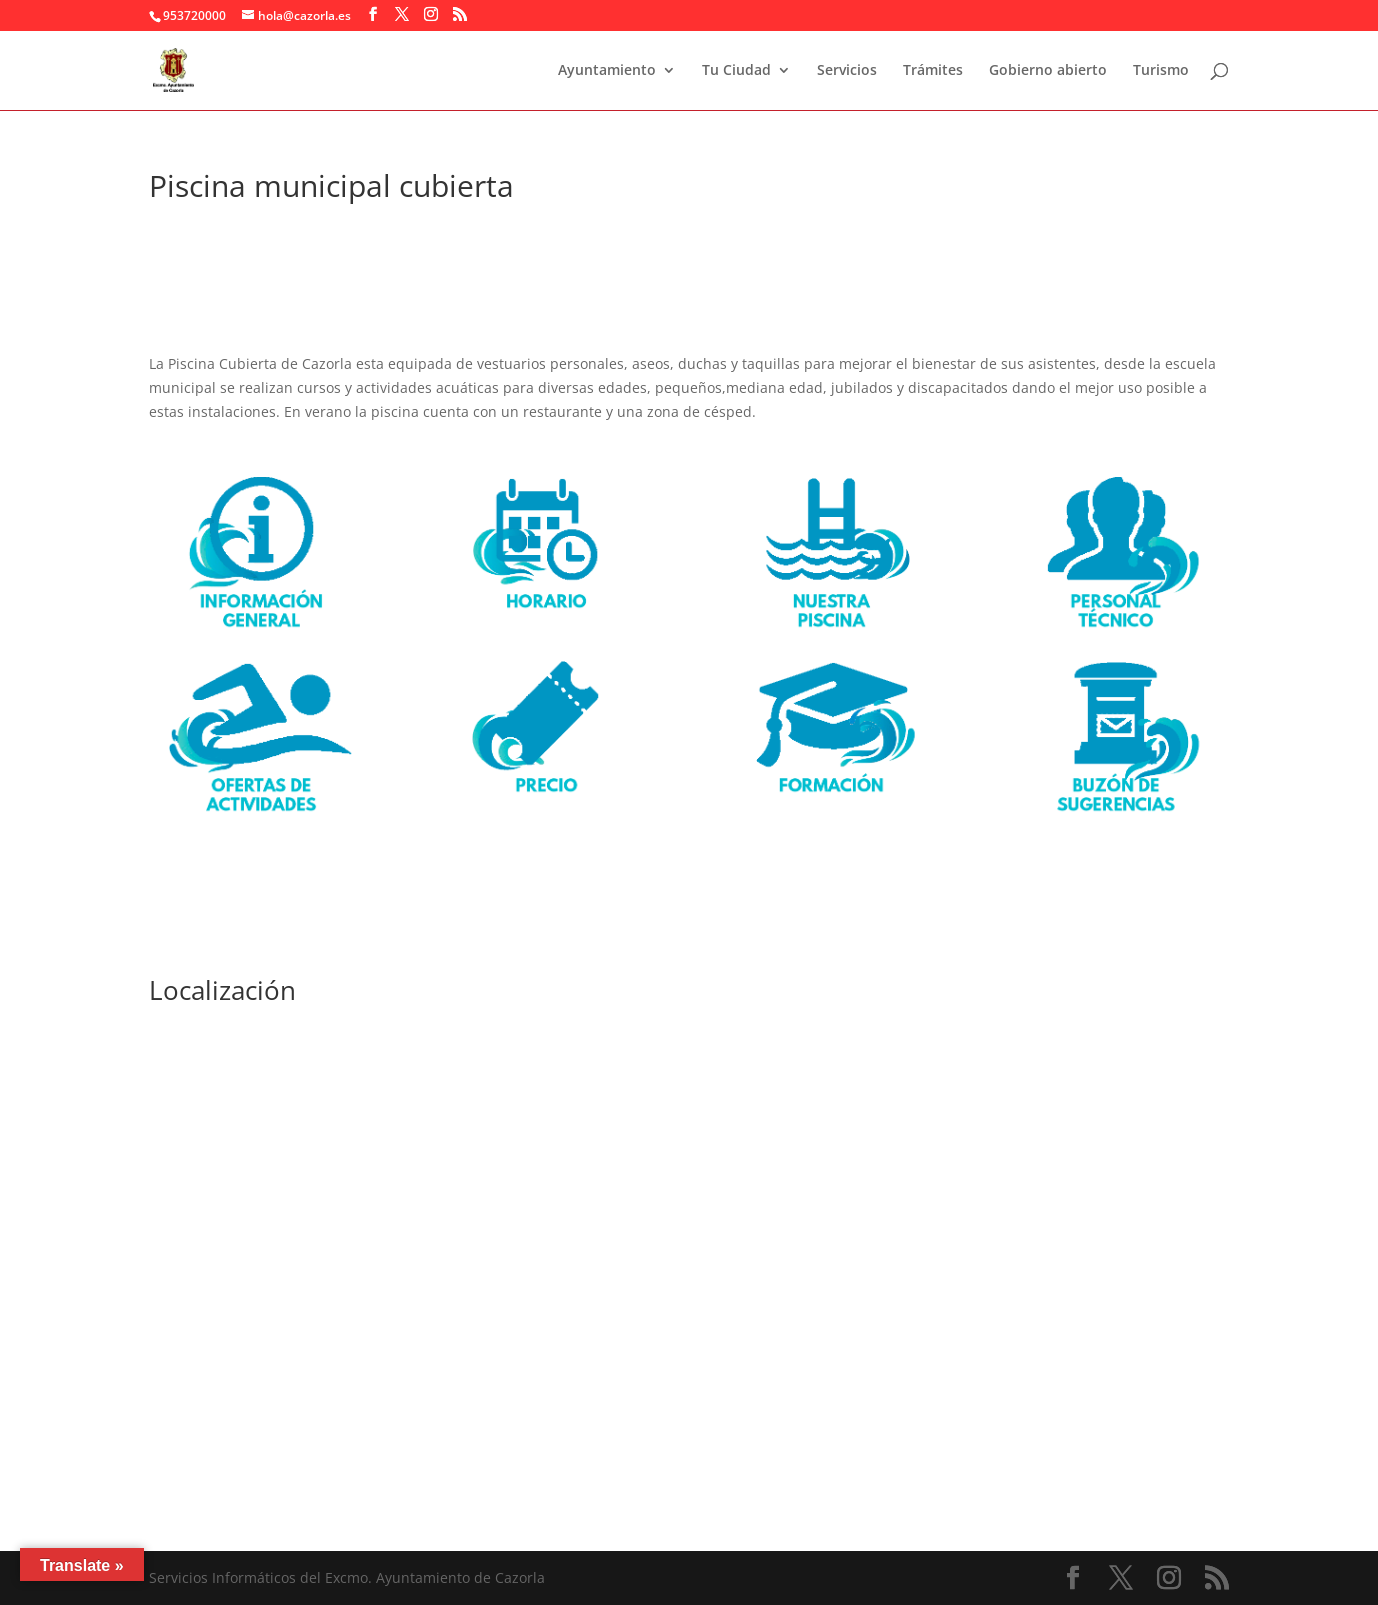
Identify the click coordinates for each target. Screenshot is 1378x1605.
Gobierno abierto (1048, 71)
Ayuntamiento (607, 71)
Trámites (933, 71)
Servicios (847, 71)
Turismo (1161, 71)
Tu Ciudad (736, 71)
